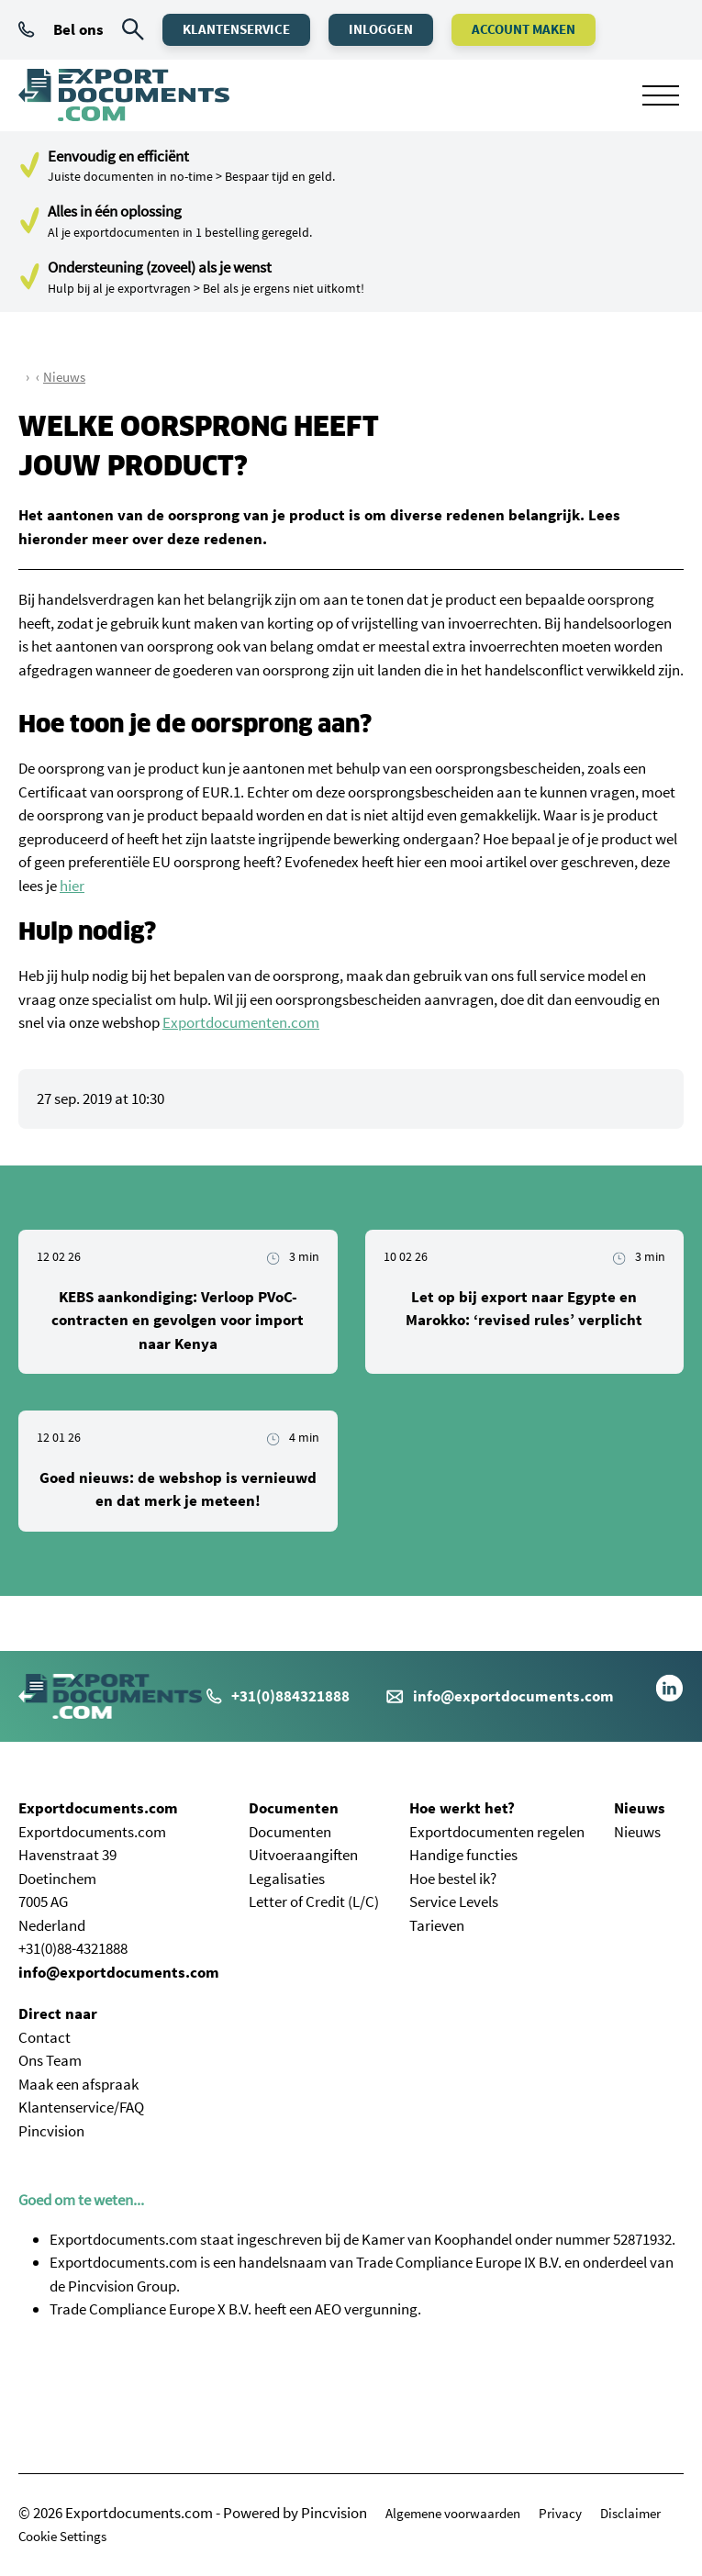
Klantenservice (236, 29)
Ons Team (50, 2060)
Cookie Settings (62, 2536)
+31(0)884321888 (278, 1696)
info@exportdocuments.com (513, 1696)
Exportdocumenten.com (240, 1022)
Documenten (294, 1808)
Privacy (560, 2513)
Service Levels (453, 1901)
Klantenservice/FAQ (81, 2107)
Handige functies (463, 1855)
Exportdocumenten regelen (497, 1832)
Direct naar (57, 2013)
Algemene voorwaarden (452, 2513)
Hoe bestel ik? (452, 1878)
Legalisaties (287, 1878)
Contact (44, 2037)
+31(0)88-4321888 (73, 1948)
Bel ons (61, 29)
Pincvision (51, 2131)
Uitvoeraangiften (303, 1855)
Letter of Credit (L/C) (314, 1901)
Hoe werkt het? (462, 1808)
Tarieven (436, 1925)
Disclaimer (630, 2513)
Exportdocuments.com (98, 1808)
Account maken (523, 29)
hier (72, 885)
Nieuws (64, 376)
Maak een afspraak (78, 2084)
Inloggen (381, 29)
